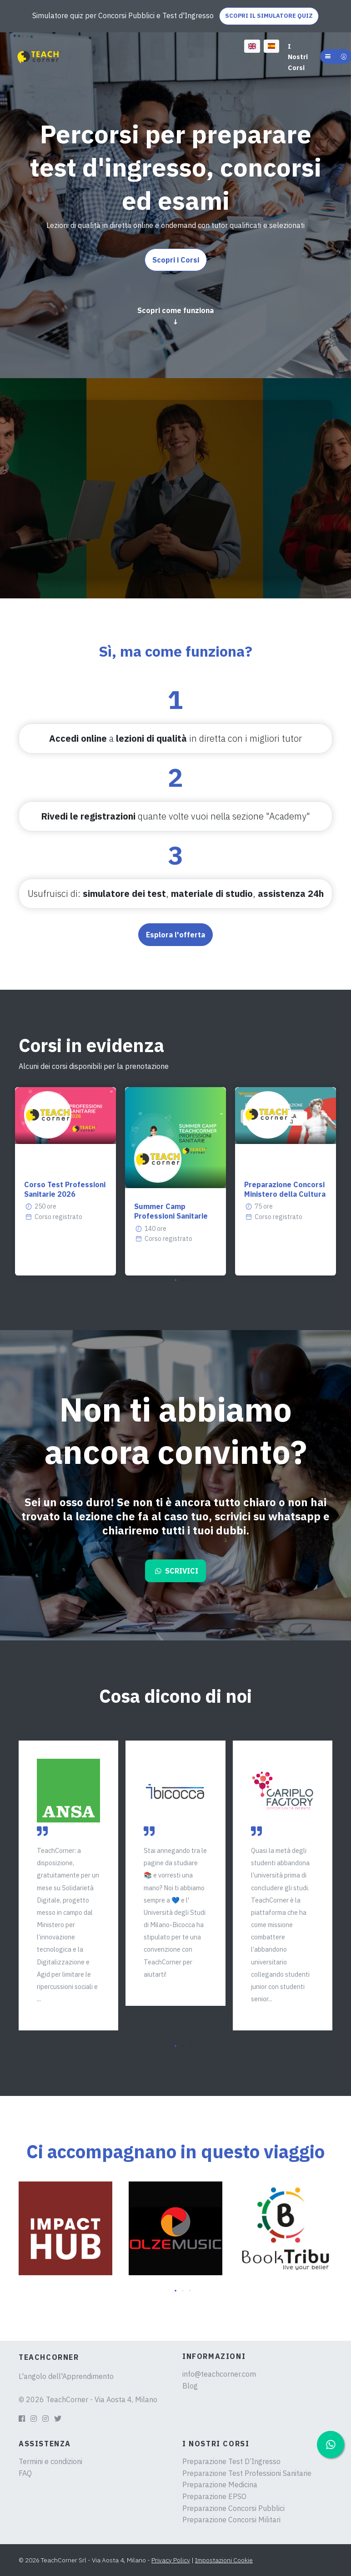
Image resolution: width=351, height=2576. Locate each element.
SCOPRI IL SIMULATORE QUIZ (269, 16)
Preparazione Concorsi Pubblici (233, 2508)
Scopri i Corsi (175, 259)
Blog (190, 2385)
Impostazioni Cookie (224, 2560)
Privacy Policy (170, 2560)
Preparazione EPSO (214, 2496)
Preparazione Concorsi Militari (231, 2519)
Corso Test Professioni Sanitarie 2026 (64, 1189)
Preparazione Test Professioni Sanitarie (246, 2473)
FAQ (25, 2473)
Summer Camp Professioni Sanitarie (171, 1211)
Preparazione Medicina (219, 2484)
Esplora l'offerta (175, 934)
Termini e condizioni (50, 2461)
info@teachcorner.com (219, 2374)
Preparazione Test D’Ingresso (231, 2461)
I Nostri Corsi (298, 56)
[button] (175, 1280)
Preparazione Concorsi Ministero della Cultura (285, 1189)
